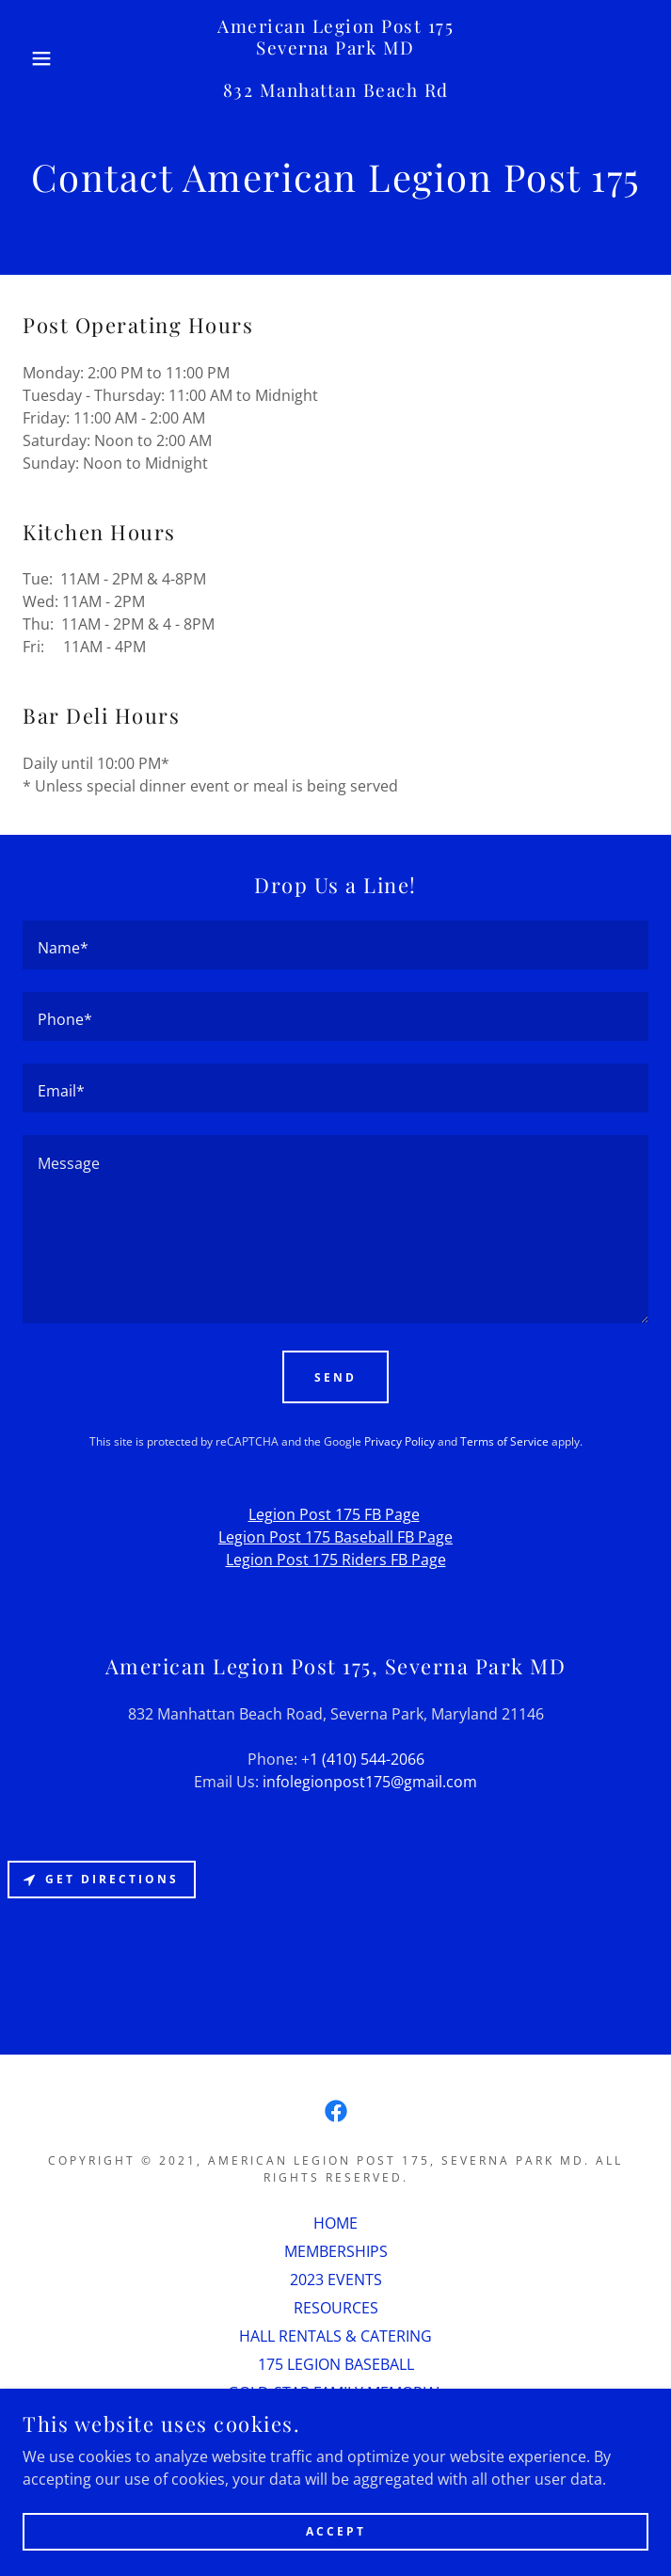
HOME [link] (335, 2223)
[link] (335, 58)
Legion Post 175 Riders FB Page (336, 1559)
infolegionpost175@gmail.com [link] (370, 1781)
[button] (44, 58)
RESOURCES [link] (336, 2307)
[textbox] (335, 944)
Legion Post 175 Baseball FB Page (335, 1537)
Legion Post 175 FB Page (334, 1514)
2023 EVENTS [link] (336, 2279)
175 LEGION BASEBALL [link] (336, 2364)
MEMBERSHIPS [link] (336, 2251)
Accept (336, 2531)
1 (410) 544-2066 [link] (367, 1759)
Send (335, 1377)
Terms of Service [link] (504, 1441)
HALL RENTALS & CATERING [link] (335, 2336)
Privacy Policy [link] (399, 1441)
